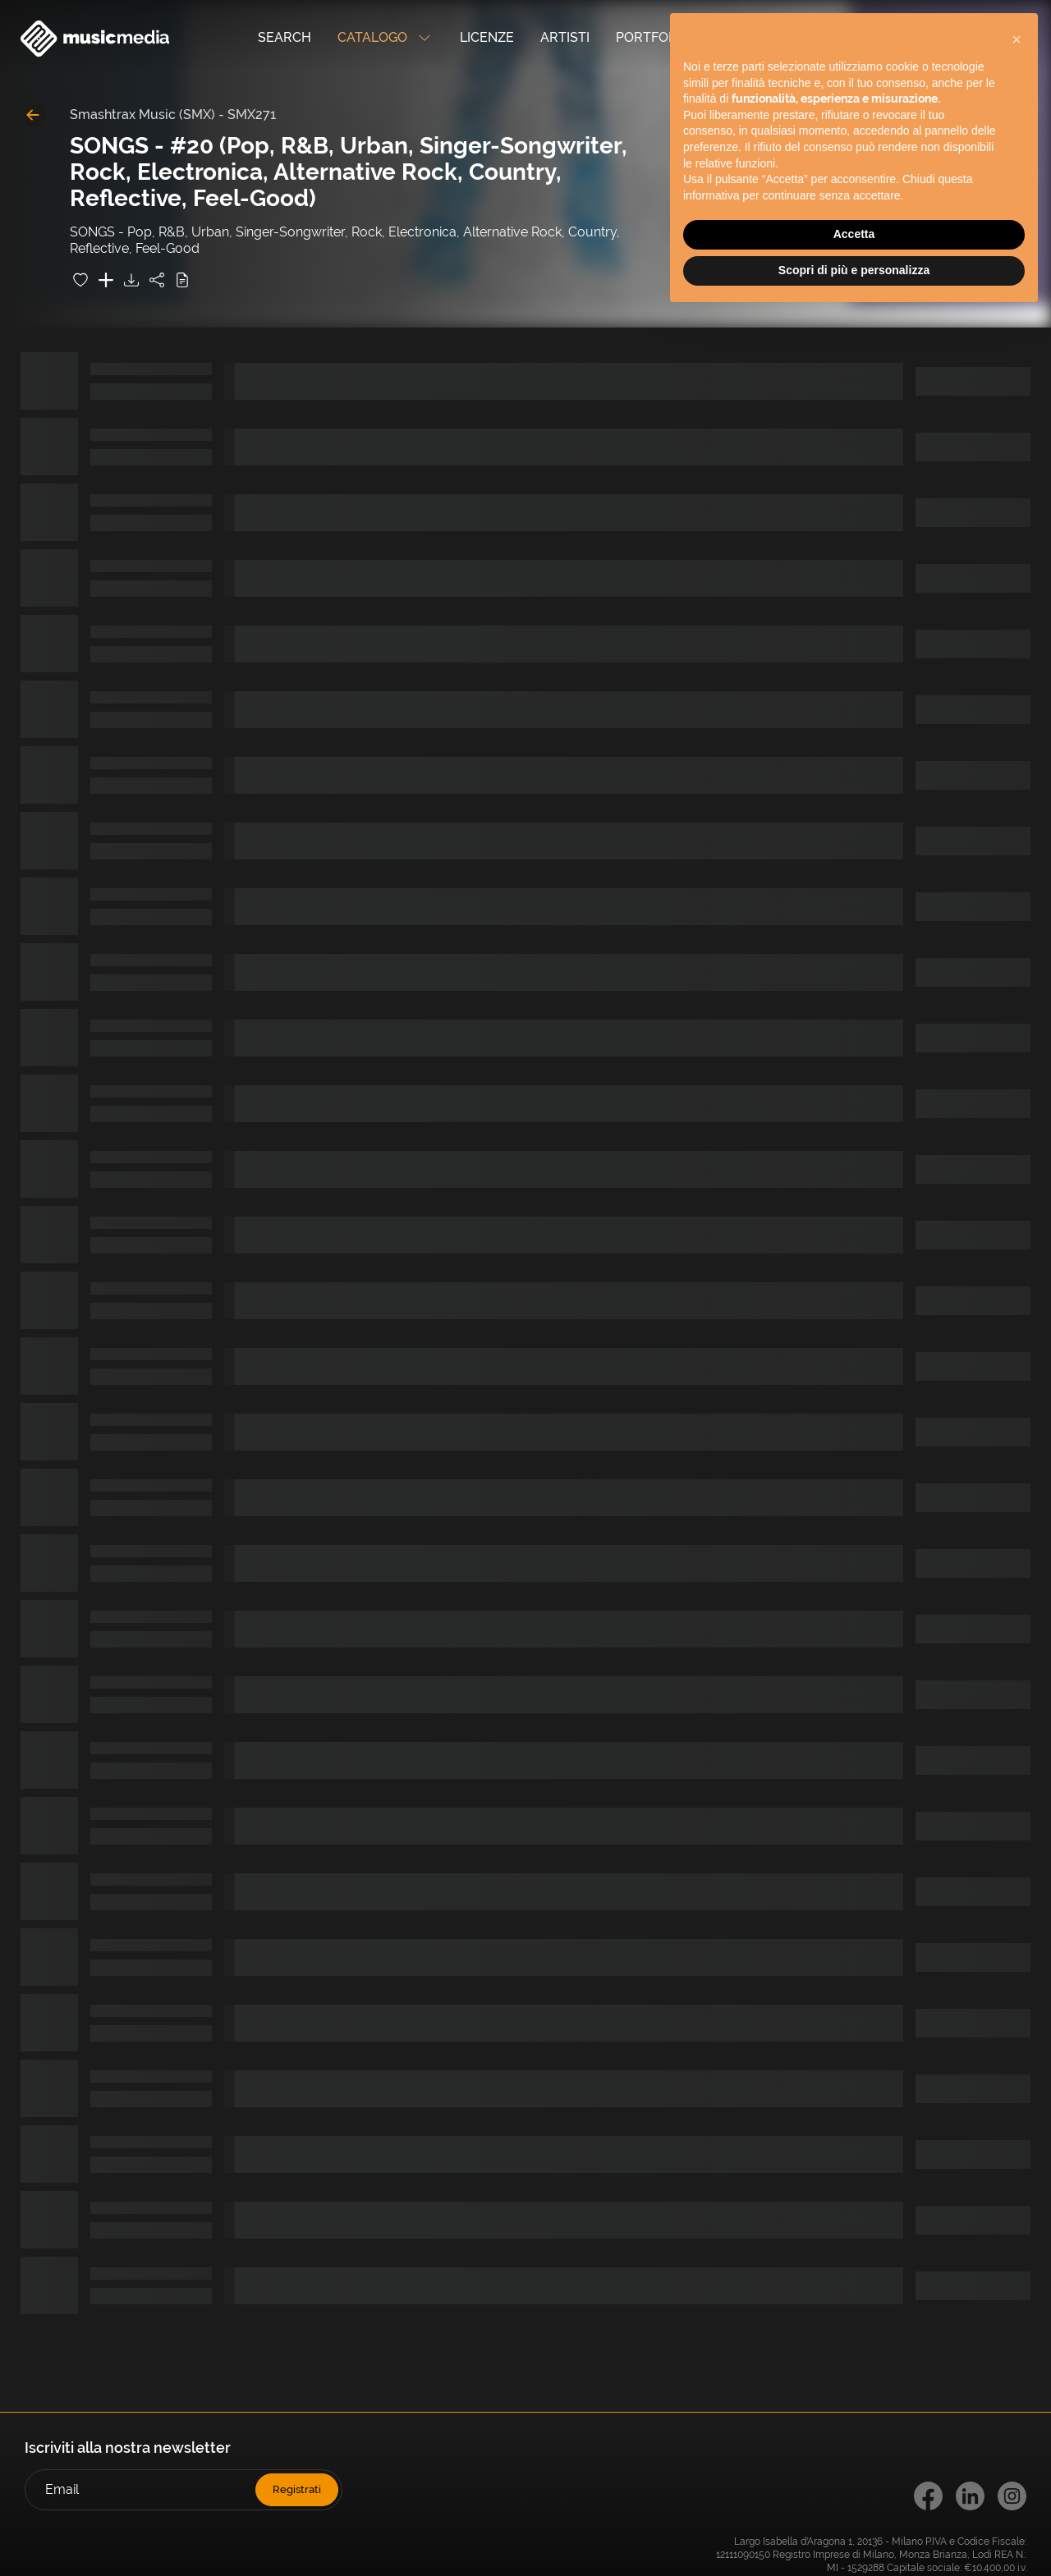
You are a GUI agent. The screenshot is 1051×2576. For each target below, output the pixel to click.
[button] (1016, 39)
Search (284, 38)
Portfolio (652, 38)
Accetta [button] (854, 234)
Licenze (487, 38)
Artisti (565, 38)
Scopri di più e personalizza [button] (853, 270)
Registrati (297, 2489)
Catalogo (385, 39)
